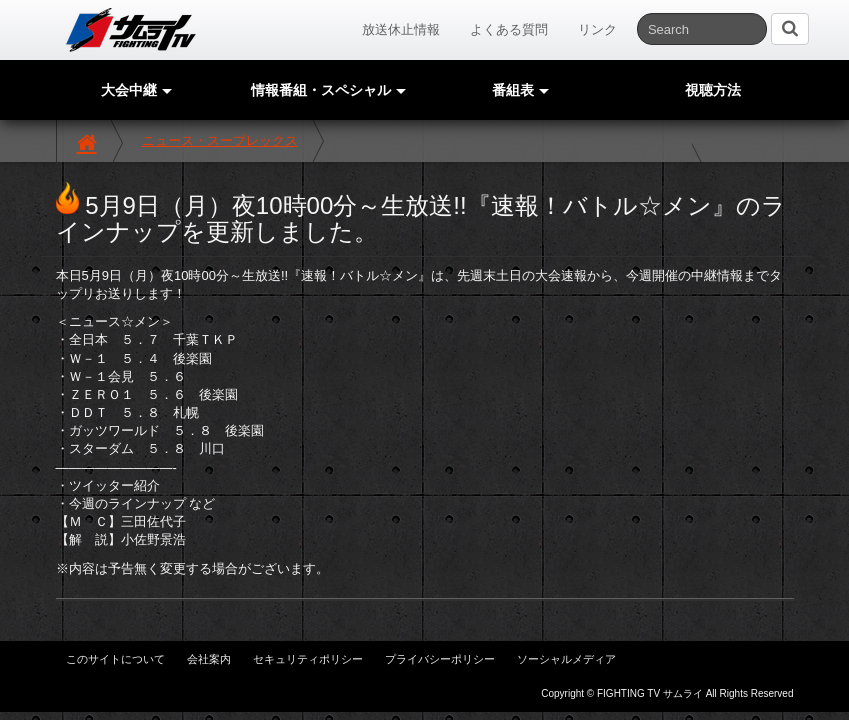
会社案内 (209, 659)
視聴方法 (713, 90)
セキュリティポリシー (308, 659)
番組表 (521, 90)
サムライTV (131, 30)
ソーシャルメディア (566, 659)
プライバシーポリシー (440, 659)
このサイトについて (115, 659)
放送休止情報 (401, 29)
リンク (597, 29)
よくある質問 (509, 29)
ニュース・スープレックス (220, 140)
